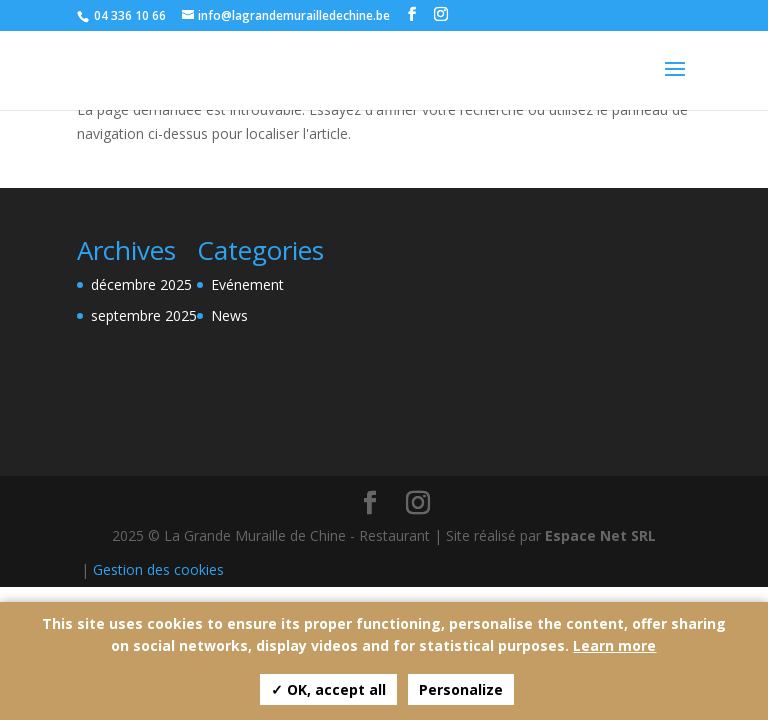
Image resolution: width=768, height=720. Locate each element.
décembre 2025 (141, 284)
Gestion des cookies (158, 569)
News (229, 315)
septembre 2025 (144, 315)
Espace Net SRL (600, 535)
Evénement (247, 284)
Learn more (614, 645)
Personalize (461, 689)
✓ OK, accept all (328, 689)
